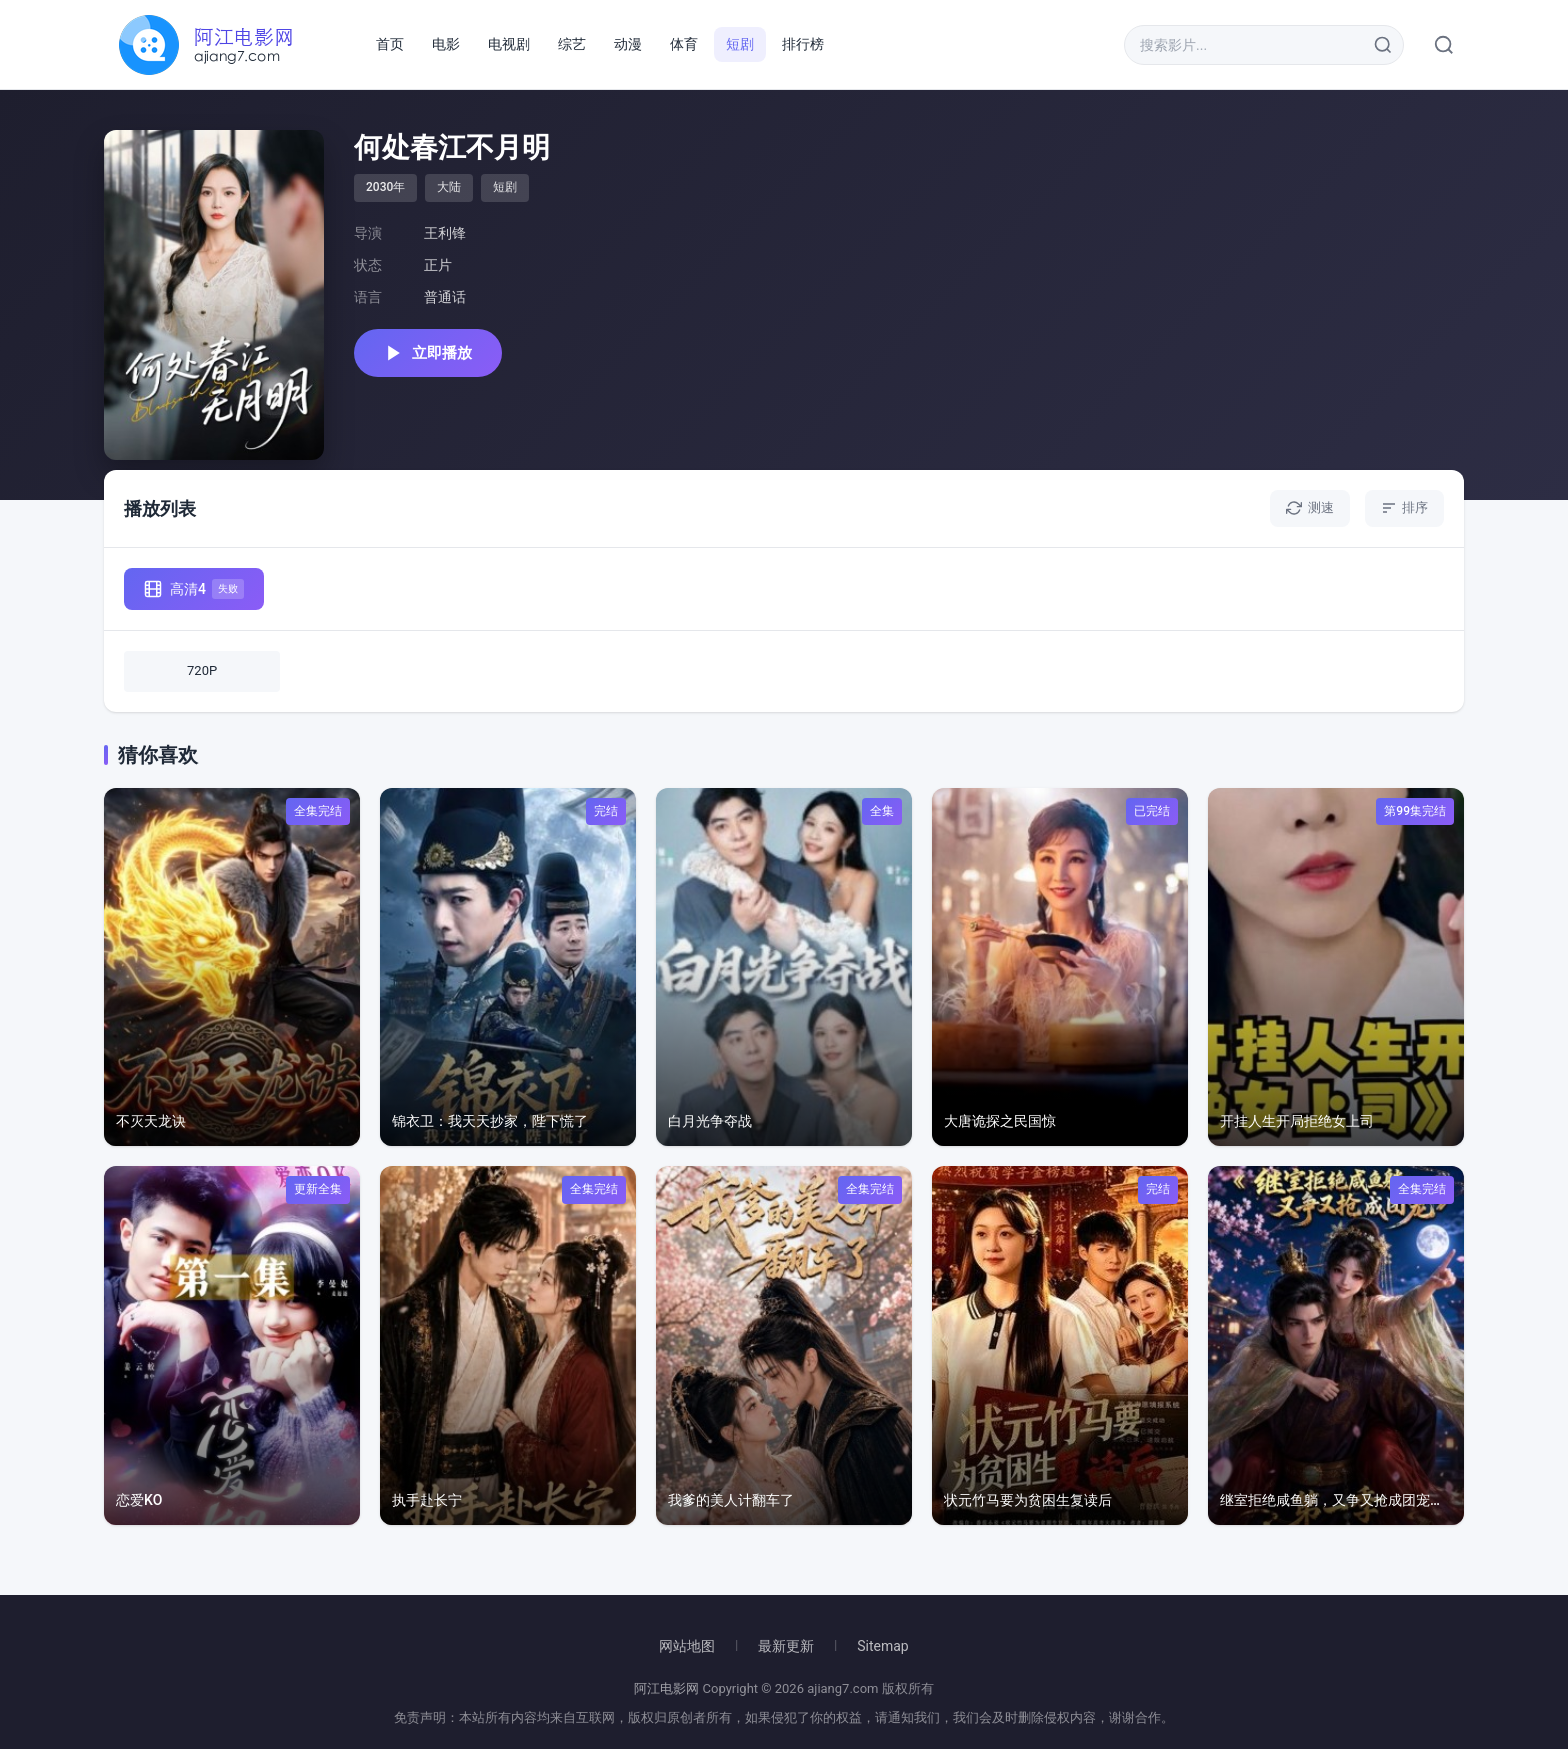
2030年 (385, 187)
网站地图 (687, 1646)
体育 (684, 44)
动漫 (628, 44)
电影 (446, 44)
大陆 (449, 187)
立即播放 (428, 353)
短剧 (740, 44)
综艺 (572, 44)
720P (202, 670)
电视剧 (509, 44)
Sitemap (882, 1646)
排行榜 (803, 44)
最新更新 (786, 1646)
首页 (390, 44)
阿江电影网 (666, 1688)
